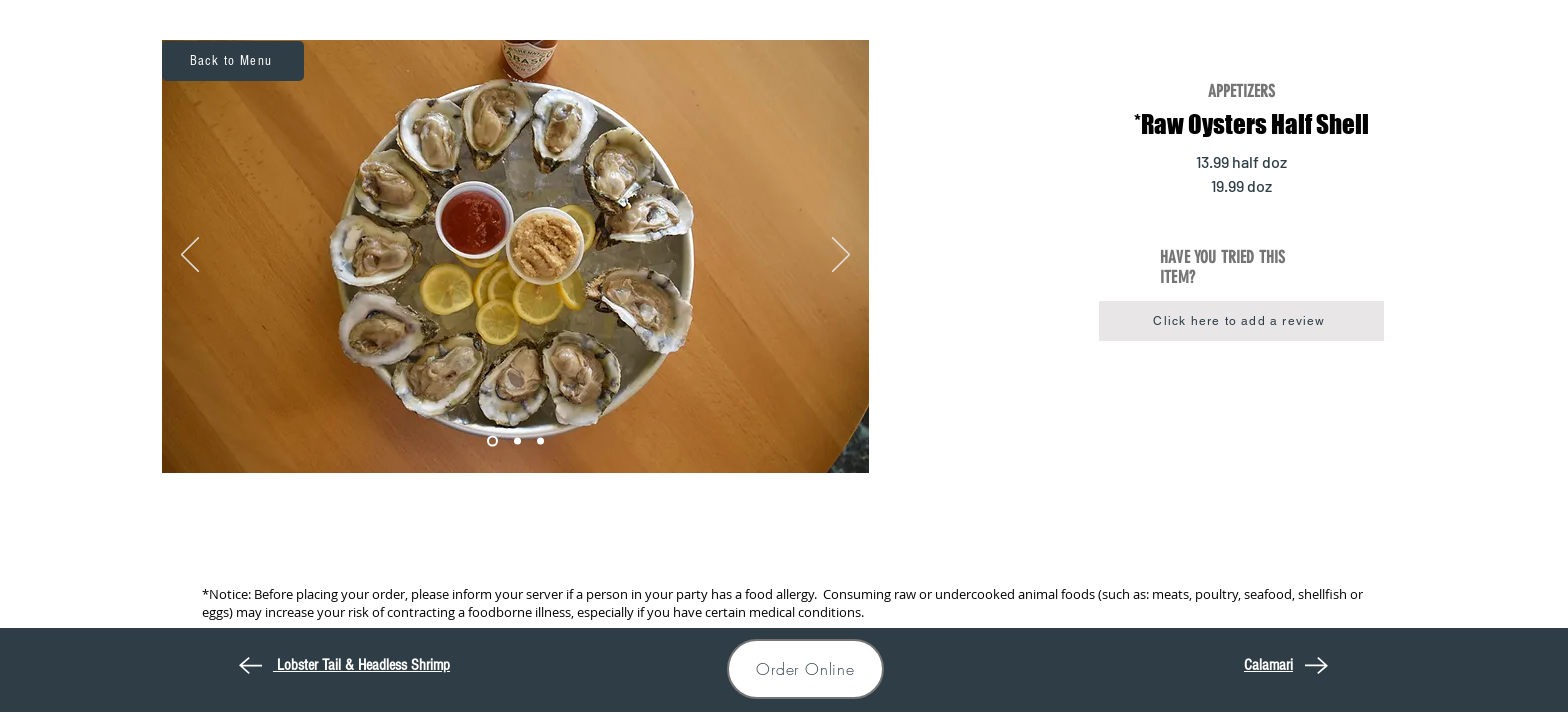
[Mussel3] (540, 441)
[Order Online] (805, 669)
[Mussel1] (492, 441)
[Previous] (190, 256)
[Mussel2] (517, 441)
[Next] (841, 256)
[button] (1241, 321)
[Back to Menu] (233, 61)
